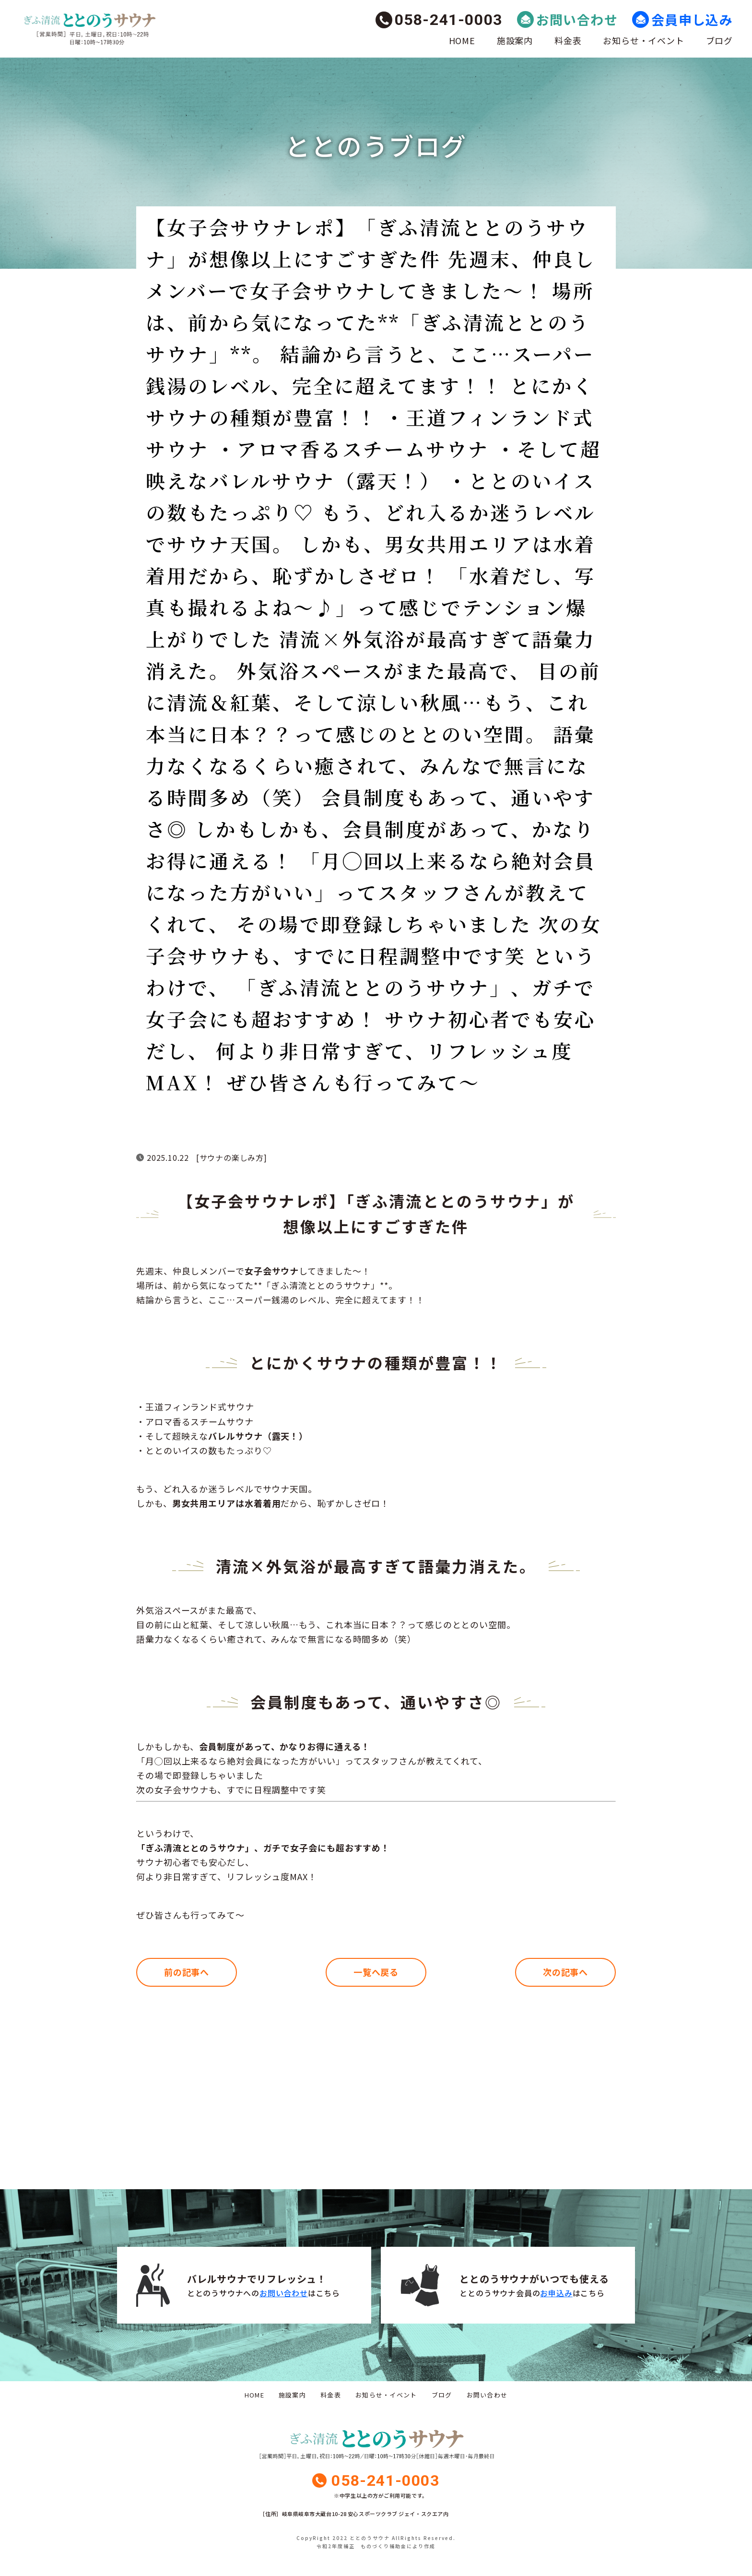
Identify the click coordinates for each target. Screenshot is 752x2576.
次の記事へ (565, 1972)
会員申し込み (692, 19)
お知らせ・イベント (643, 40)
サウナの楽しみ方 (232, 1157)
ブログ (719, 40)
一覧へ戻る (376, 1972)
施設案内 (515, 40)
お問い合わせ (577, 19)
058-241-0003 (449, 20)
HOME (462, 40)
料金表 (567, 40)
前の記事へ (187, 1972)
